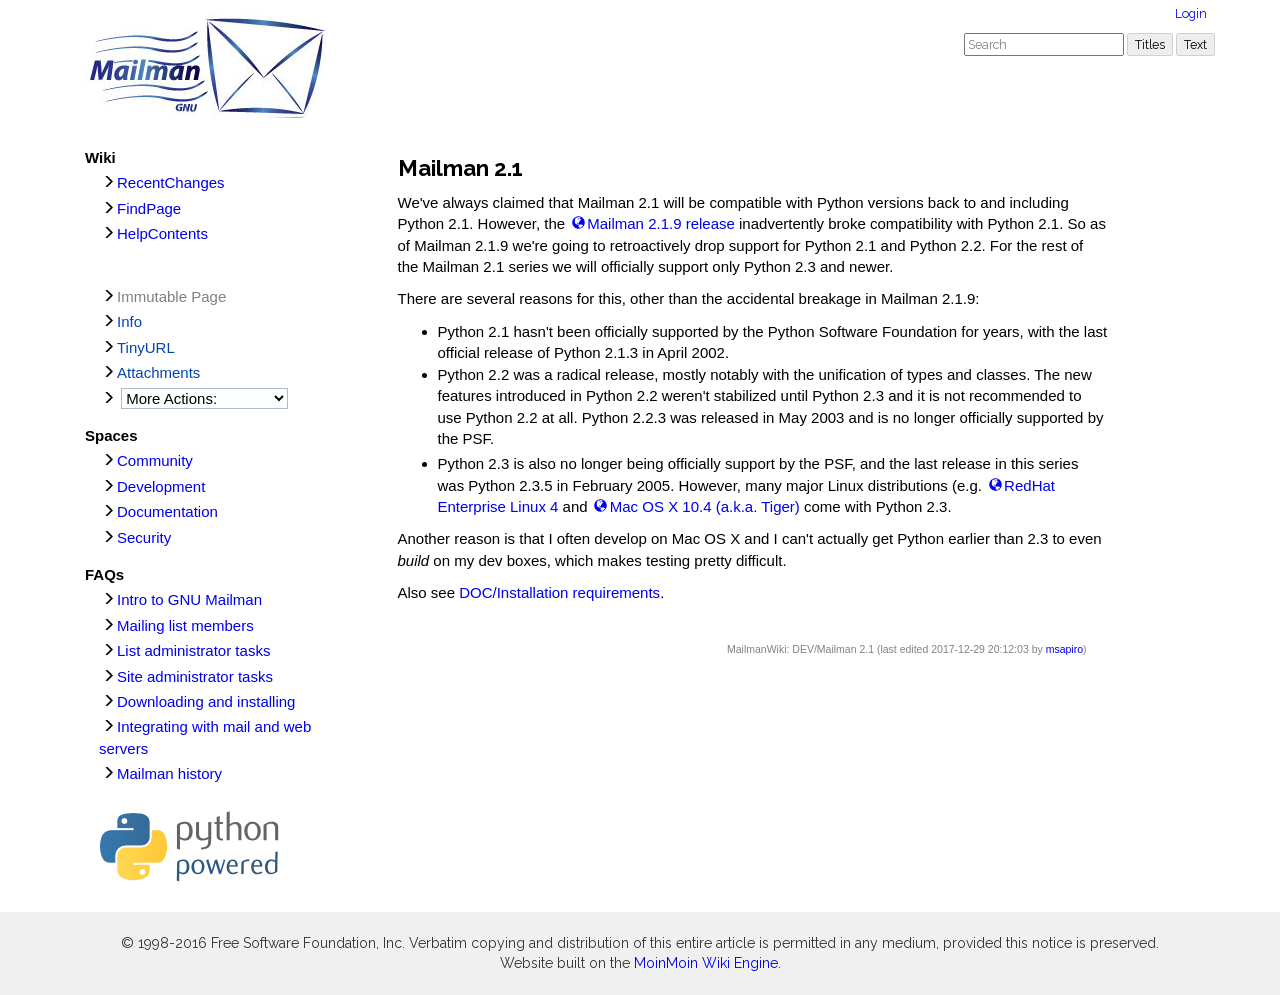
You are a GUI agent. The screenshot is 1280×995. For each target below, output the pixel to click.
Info (129, 321)
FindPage (149, 208)
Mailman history (169, 773)
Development (161, 486)
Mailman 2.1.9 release (661, 223)
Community (155, 460)
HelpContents (162, 233)
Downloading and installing (206, 701)
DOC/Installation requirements (559, 592)
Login (1191, 13)
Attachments (158, 372)
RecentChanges (171, 182)
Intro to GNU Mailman (189, 599)
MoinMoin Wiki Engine (706, 963)
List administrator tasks (193, 650)
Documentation (167, 511)
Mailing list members (185, 625)
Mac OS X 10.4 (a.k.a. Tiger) (705, 506)
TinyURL (146, 347)
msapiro (1064, 649)
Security (144, 537)
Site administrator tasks (195, 676)
